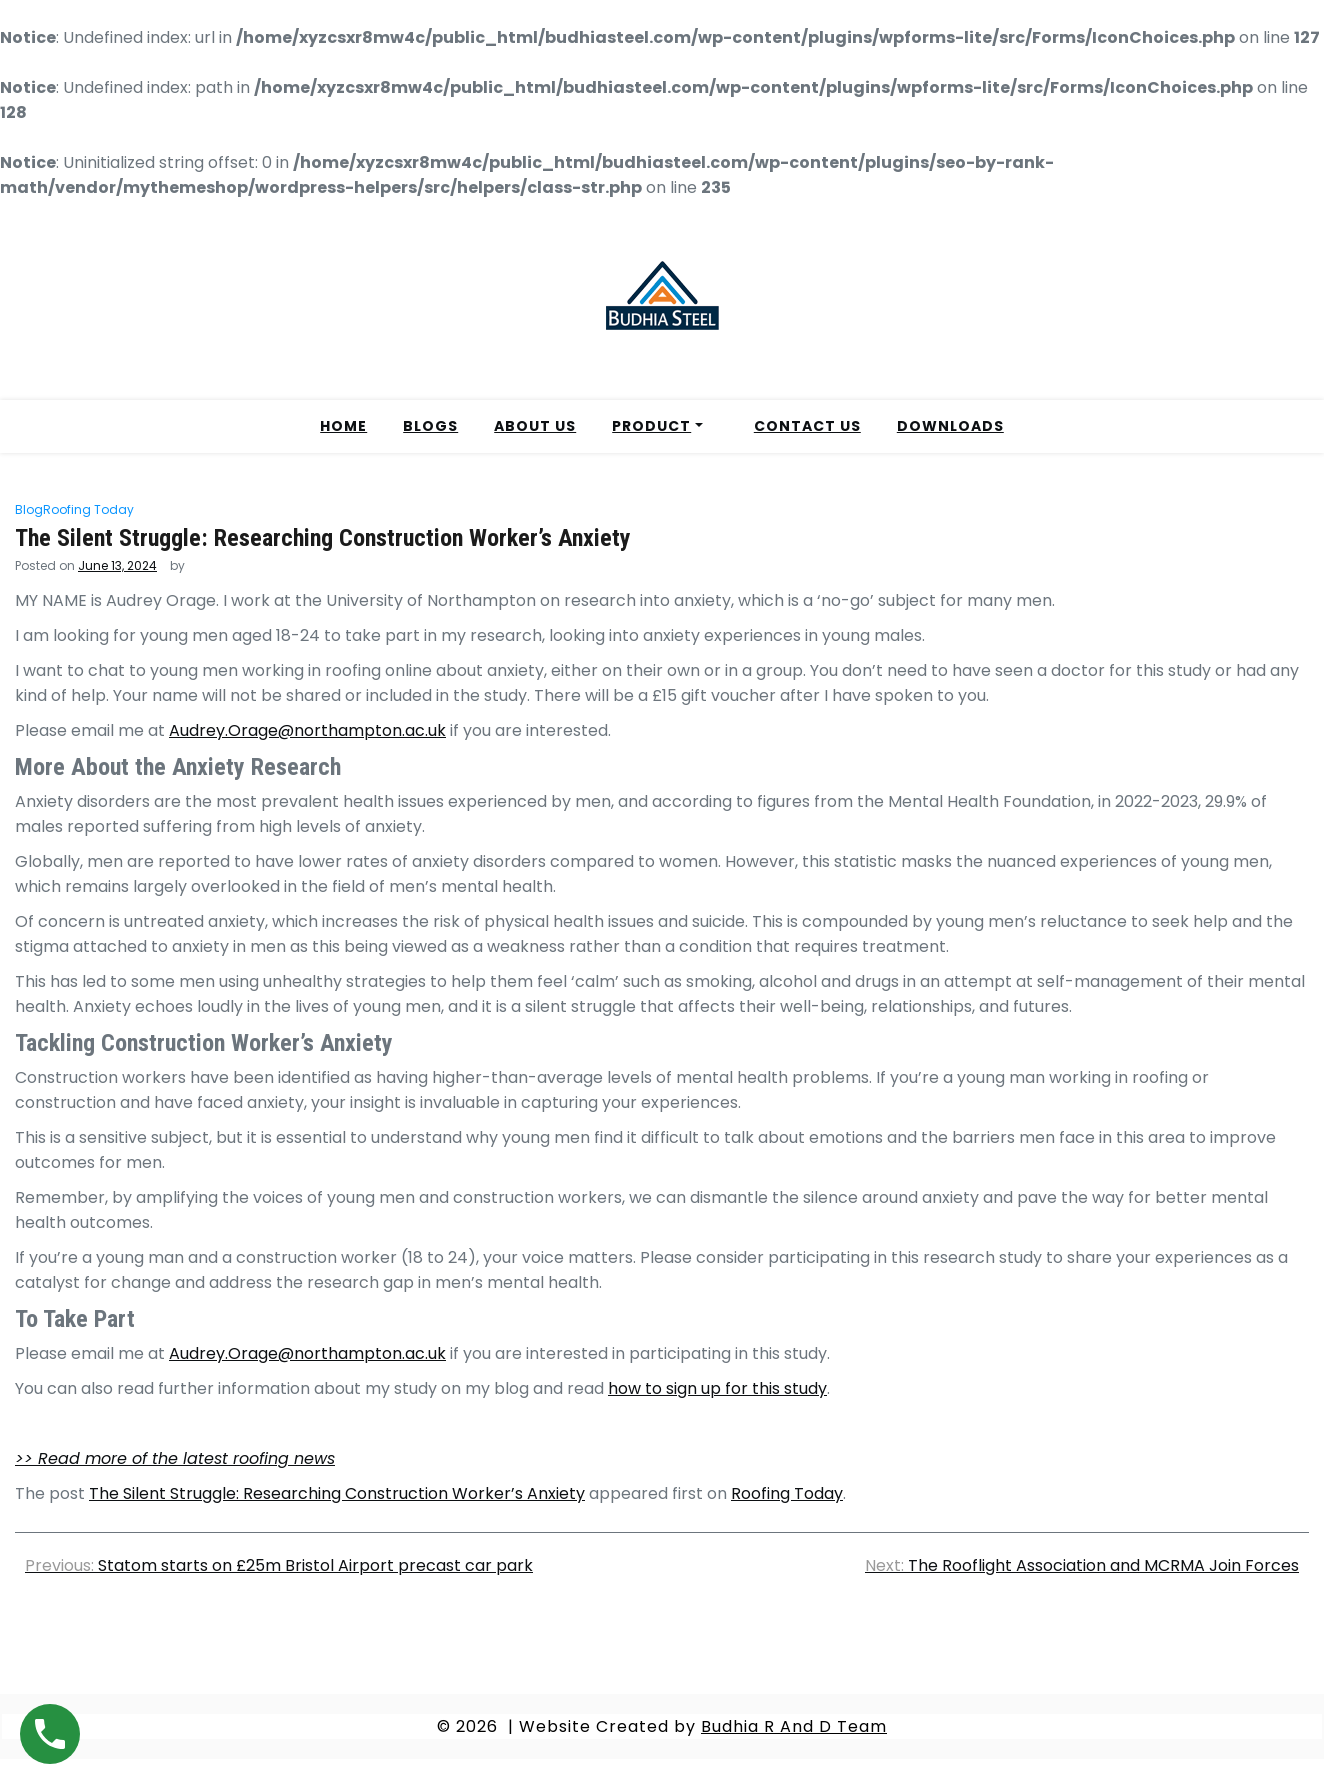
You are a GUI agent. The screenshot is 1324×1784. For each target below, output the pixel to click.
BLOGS (430, 426)
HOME (343, 426)
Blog (29, 509)
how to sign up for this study (717, 1388)
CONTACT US (807, 426)
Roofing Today (88, 509)
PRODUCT (651, 426)
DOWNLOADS (950, 426)
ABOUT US (535, 426)
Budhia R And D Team (794, 1726)
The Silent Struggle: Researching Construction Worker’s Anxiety (337, 1493)
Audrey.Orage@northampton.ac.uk (307, 730)
